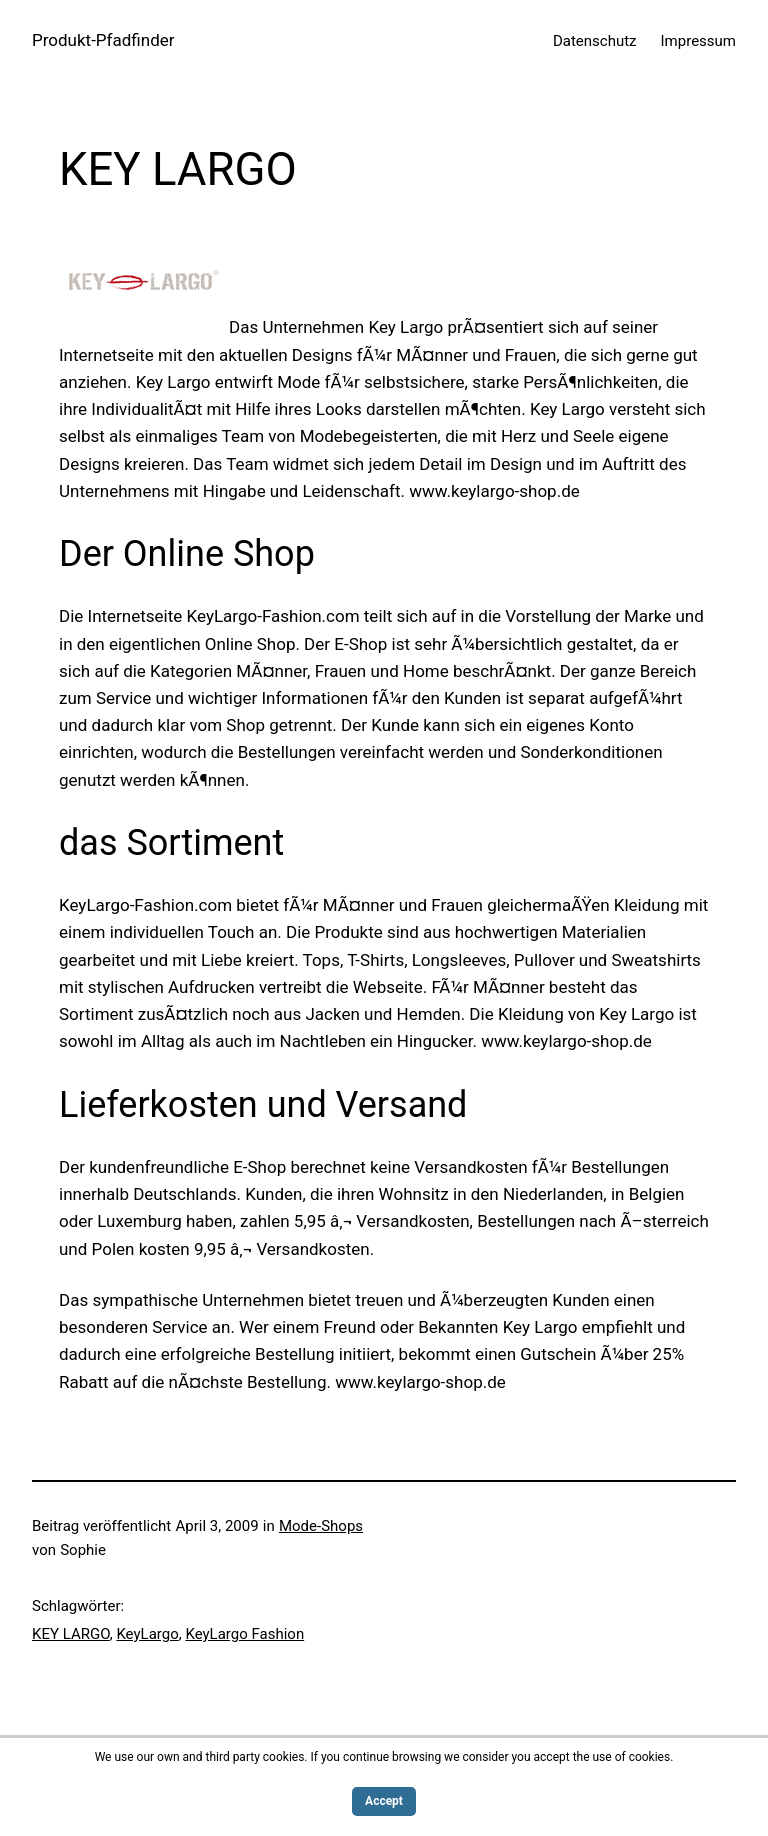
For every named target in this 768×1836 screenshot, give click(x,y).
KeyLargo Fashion (244, 1634)
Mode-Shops (321, 1526)
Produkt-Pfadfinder (103, 40)
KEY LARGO (71, 1634)
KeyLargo (147, 1634)
